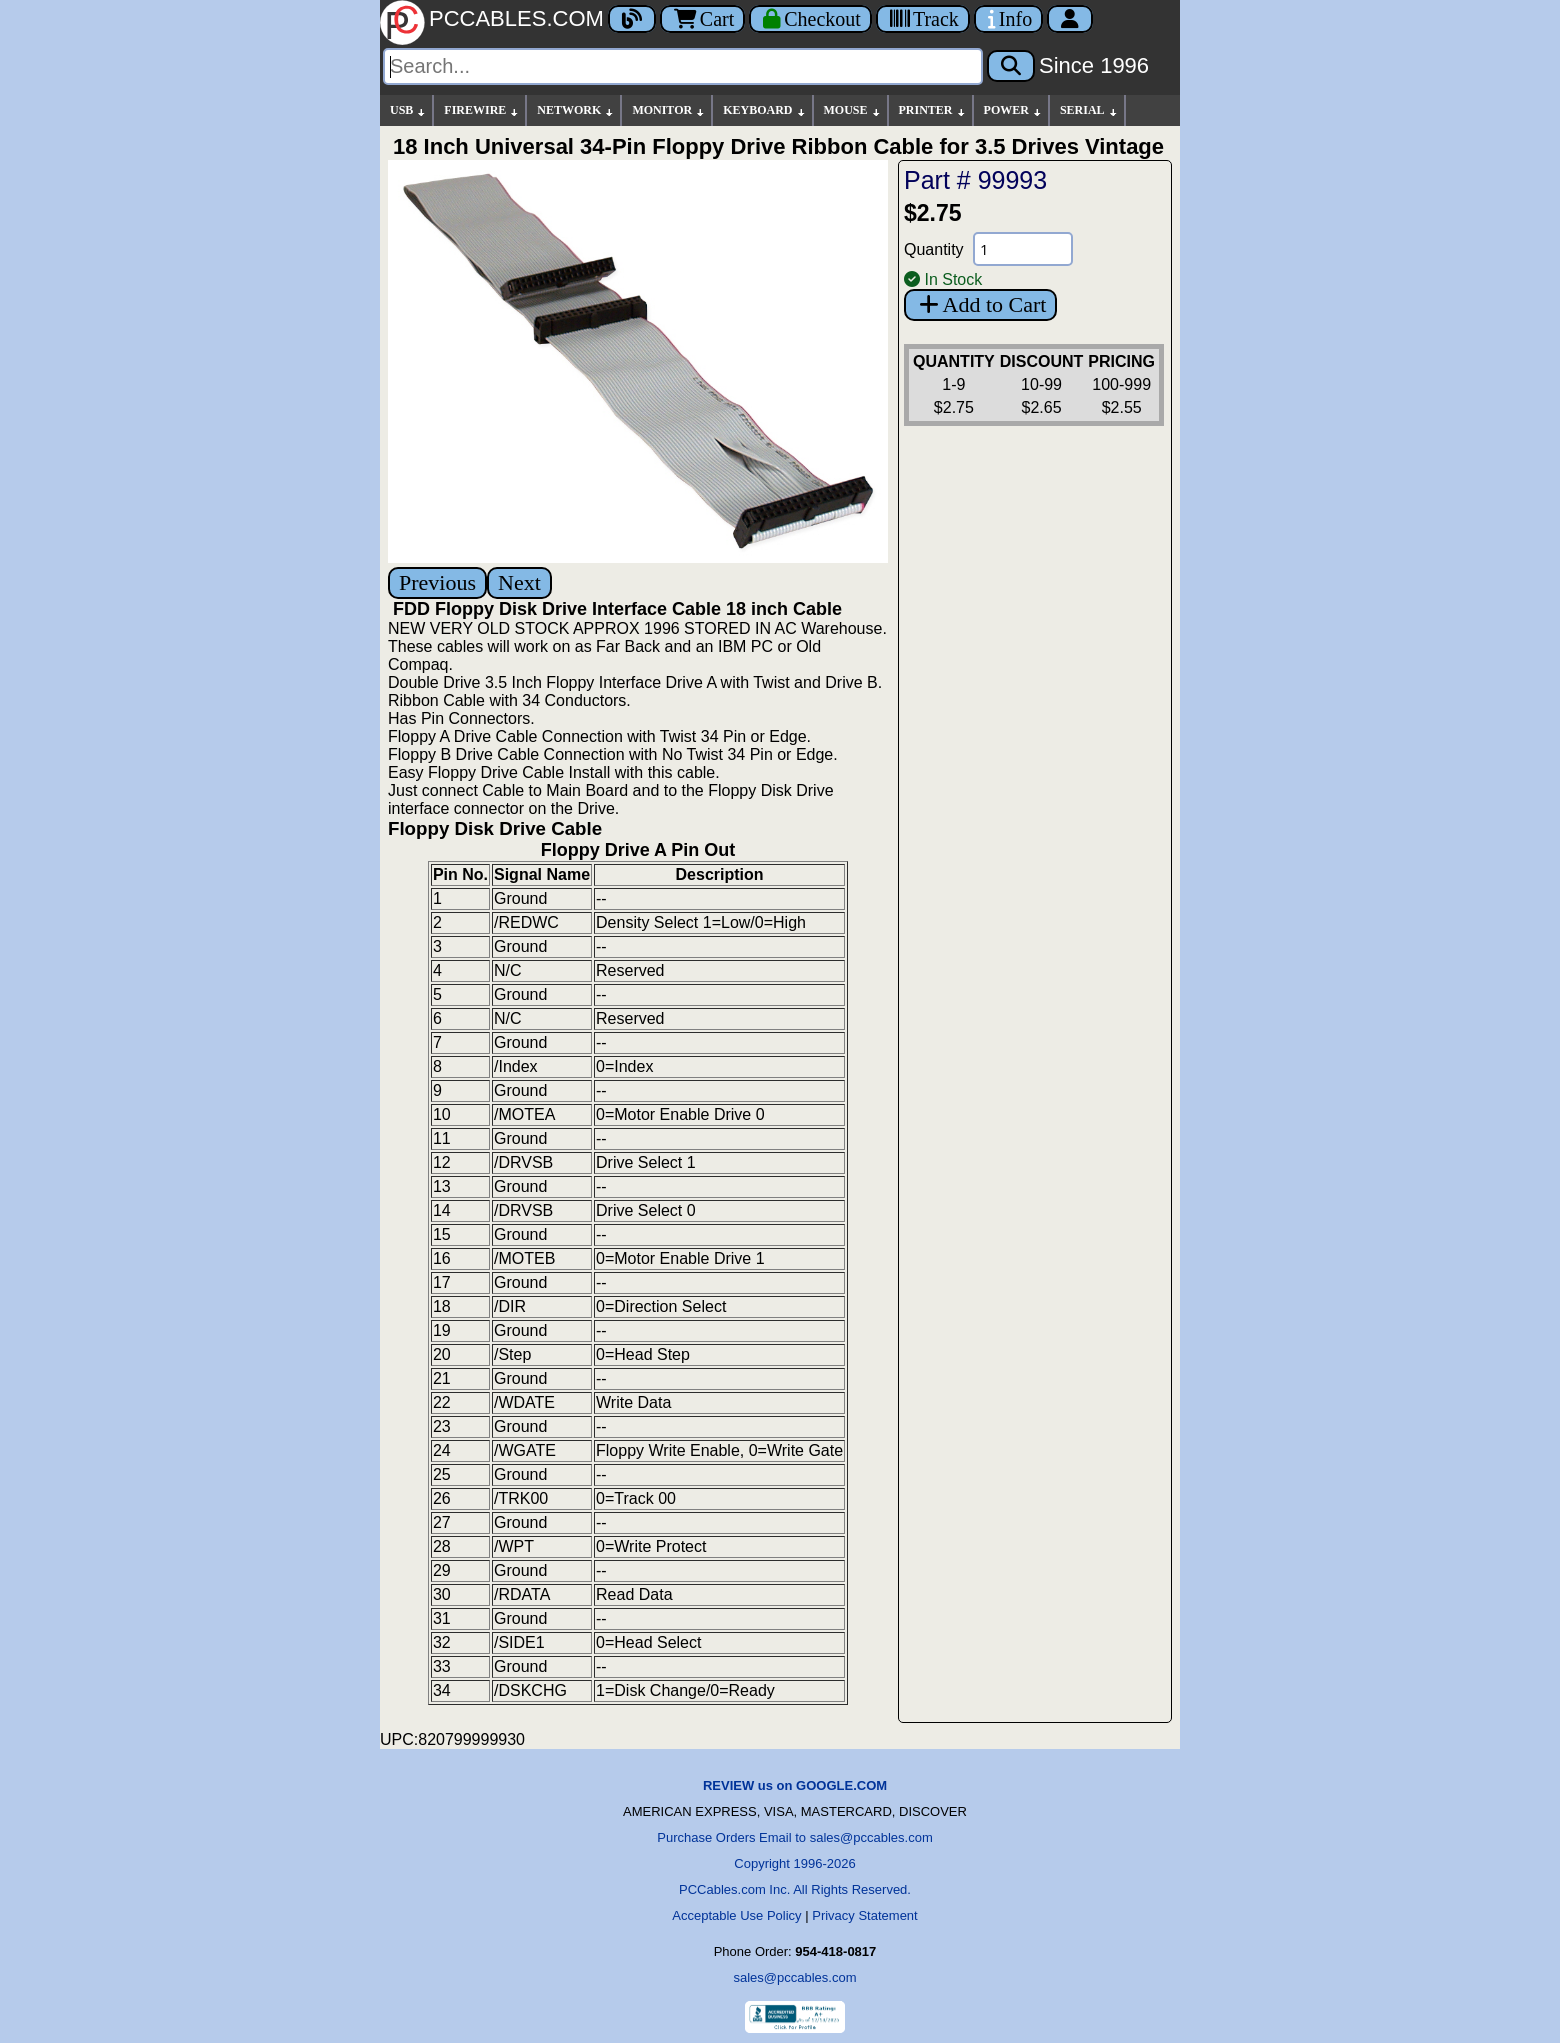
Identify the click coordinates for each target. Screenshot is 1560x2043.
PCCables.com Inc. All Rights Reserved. (795, 1889)
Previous (437, 582)
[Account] (1070, 19)
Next (519, 582)
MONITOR (669, 110)
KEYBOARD (764, 110)
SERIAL (1089, 110)
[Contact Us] (1008, 19)
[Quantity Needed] (1023, 249)
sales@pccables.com (794, 1977)
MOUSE (853, 110)
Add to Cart (980, 304)
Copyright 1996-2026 (794, 1863)
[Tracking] (923, 19)
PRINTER (933, 110)
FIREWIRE (482, 110)
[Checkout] (810, 19)
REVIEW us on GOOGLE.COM (795, 1785)
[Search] (683, 66)
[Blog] (632, 19)
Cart (702, 19)
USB (408, 110)
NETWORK (576, 110)
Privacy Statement (865, 1915)
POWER (1013, 110)
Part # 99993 (975, 180)
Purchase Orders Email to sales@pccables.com (794, 1837)
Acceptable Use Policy (736, 1915)
